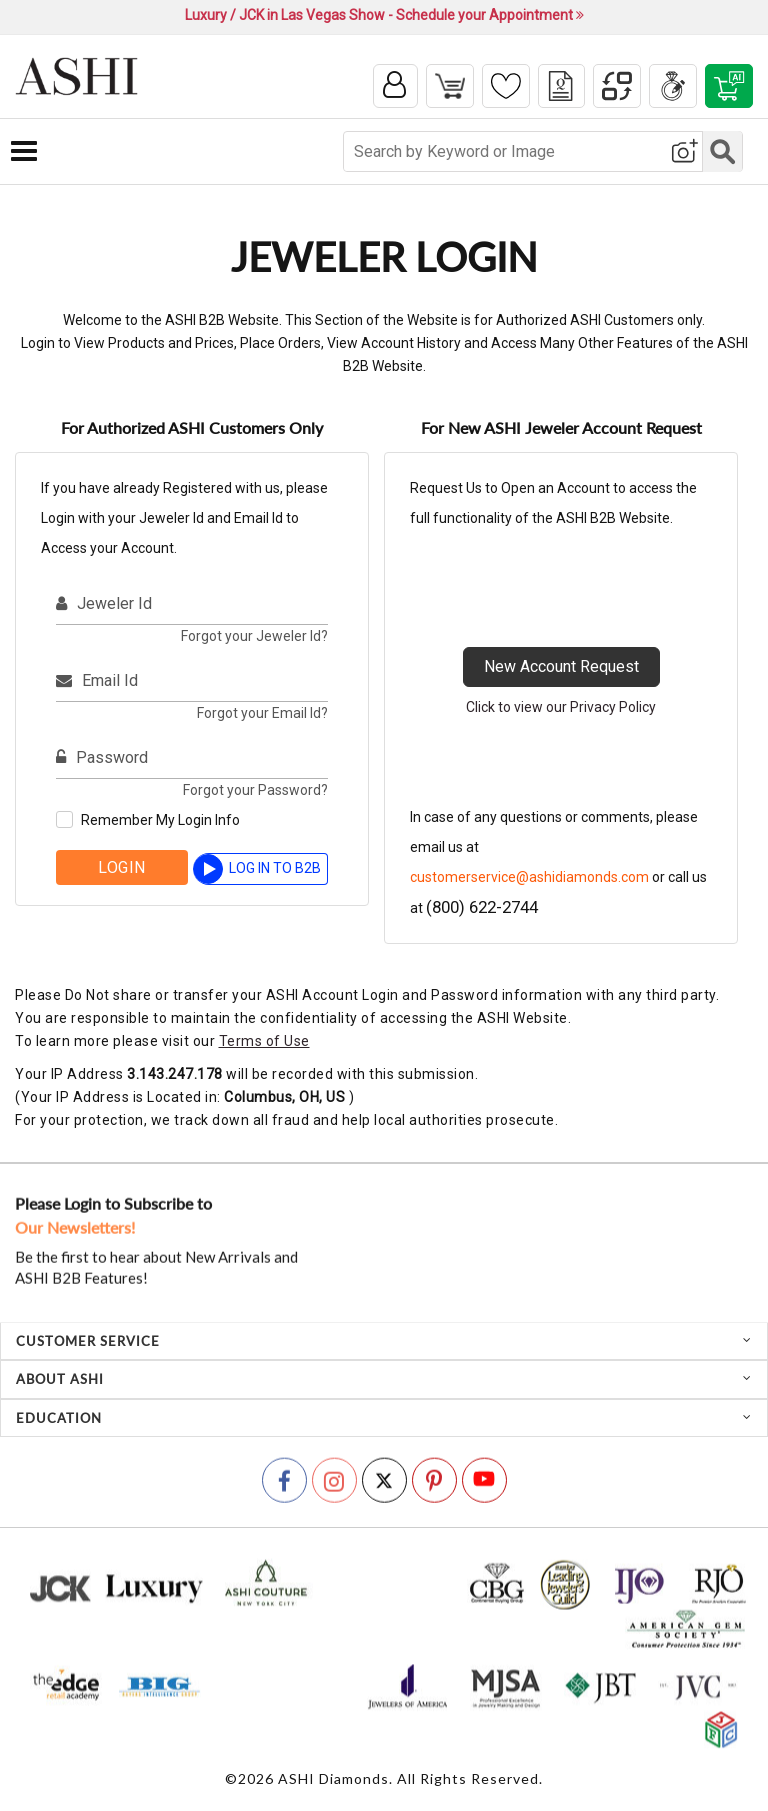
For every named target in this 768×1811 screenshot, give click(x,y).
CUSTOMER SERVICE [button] (384, 1343)
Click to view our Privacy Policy (561, 709)
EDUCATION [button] (384, 1419)
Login (122, 869)
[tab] (384, 1343)
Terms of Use (264, 1043)
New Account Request (561, 668)
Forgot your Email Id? (262, 715)
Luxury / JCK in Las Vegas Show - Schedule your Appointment (384, 15)
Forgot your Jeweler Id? (254, 638)
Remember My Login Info (160, 822)
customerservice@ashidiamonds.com (529, 879)
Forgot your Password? (255, 792)
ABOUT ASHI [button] (384, 1381)
